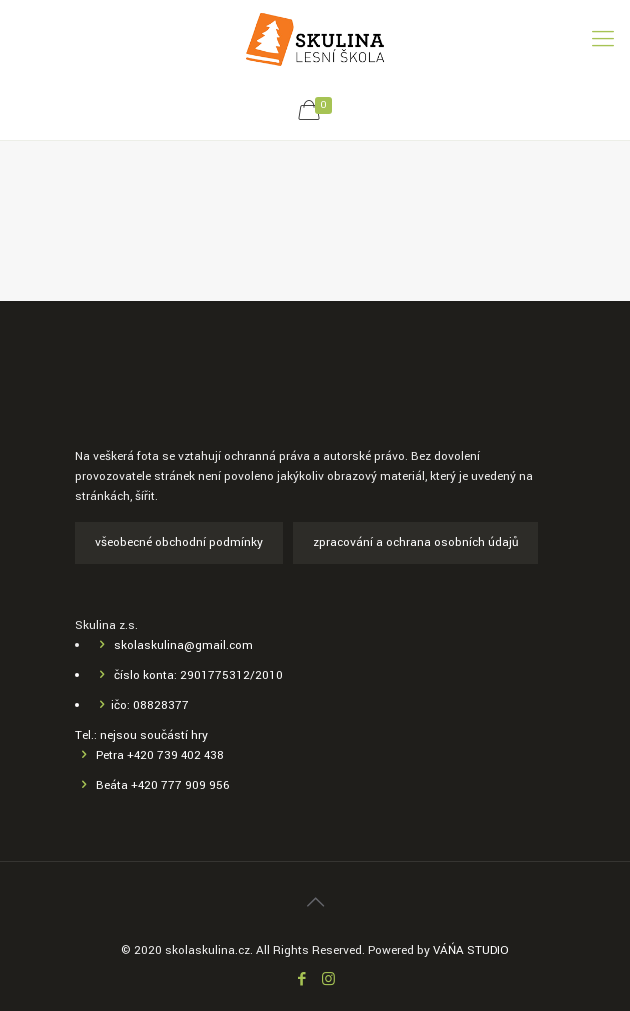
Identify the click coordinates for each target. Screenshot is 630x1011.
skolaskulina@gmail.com (183, 645)
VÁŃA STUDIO (471, 950)
